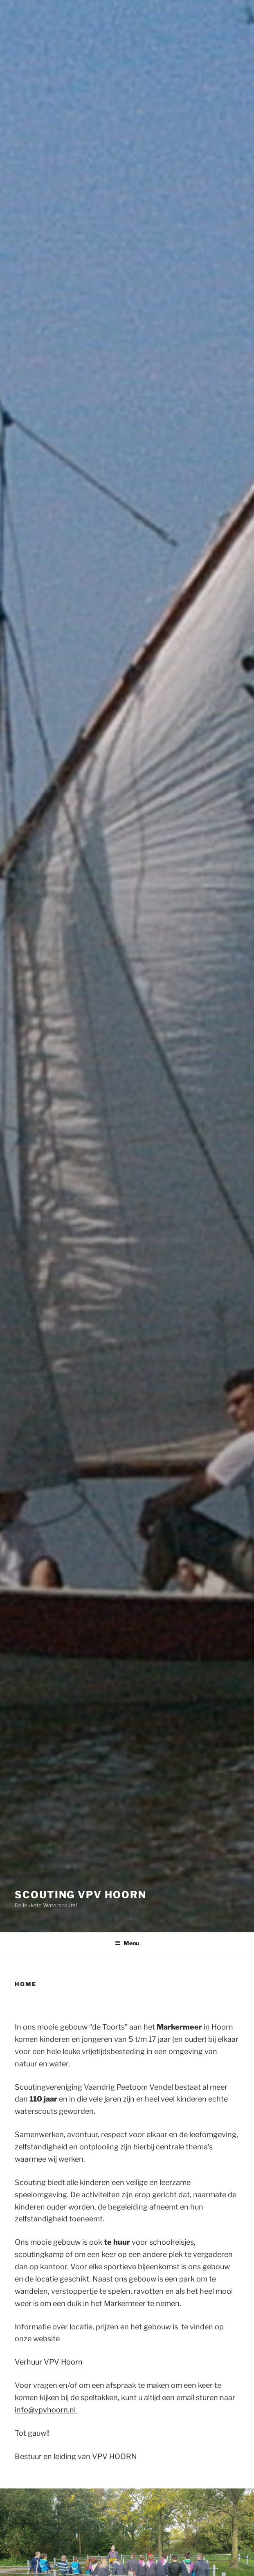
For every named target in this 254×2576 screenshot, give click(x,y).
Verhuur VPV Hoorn (49, 2362)
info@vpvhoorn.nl (46, 2409)
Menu (127, 1943)
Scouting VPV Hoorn (80, 1895)
